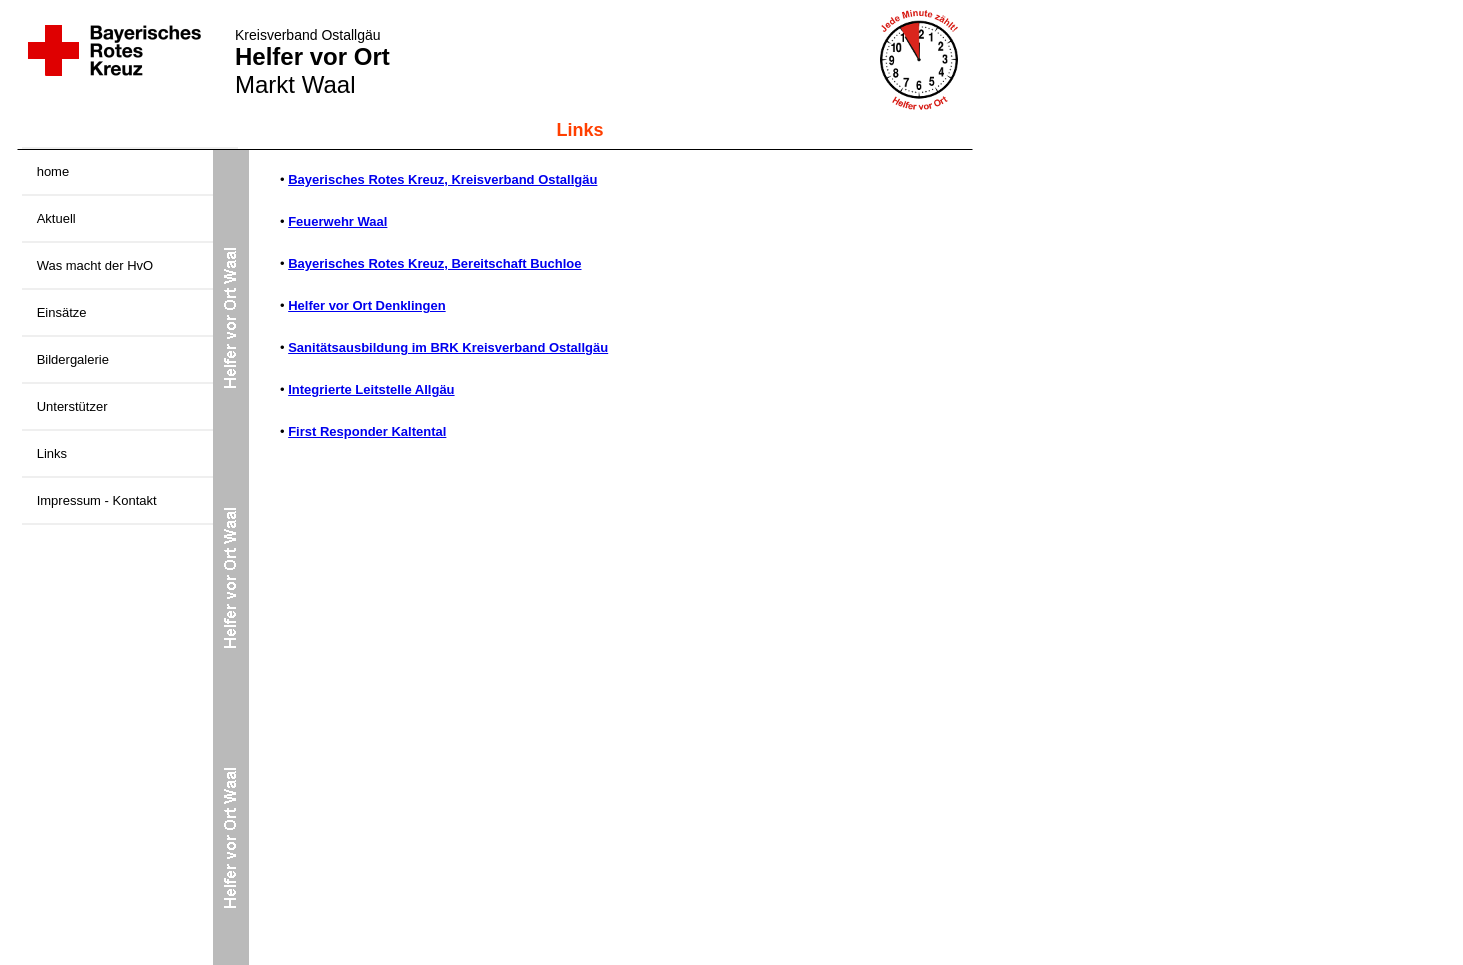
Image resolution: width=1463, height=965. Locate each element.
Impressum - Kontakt (97, 500)
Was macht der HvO (95, 265)
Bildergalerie (73, 359)
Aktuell (56, 218)
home (53, 171)
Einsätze (62, 312)
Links (52, 453)
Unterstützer (72, 406)
